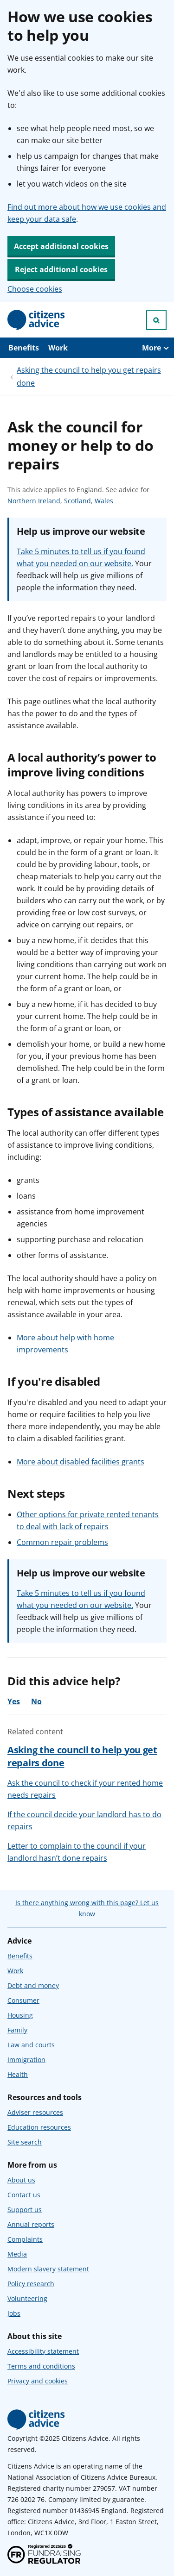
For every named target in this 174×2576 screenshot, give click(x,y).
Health (17, 2074)
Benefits (23, 348)
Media (17, 2254)
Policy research (30, 2283)
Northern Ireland (33, 500)
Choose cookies (34, 289)
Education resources (39, 2127)
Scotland (77, 500)
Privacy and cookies (37, 2380)
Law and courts (31, 2044)
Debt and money (33, 1985)
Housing (20, 2015)
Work (58, 348)
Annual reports (30, 2224)
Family (17, 2030)
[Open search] (156, 320)
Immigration (26, 2059)
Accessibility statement (43, 2351)
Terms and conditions (41, 2366)
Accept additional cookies (61, 246)
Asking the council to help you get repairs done (89, 376)
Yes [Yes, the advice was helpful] (13, 1701)
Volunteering (27, 2298)
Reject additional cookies (61, 269)
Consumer (23, 2000)
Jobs (13, 2313)
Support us (24, 2209)
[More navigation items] (156, 348)
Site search (24, 2142)
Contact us (23, 2194)
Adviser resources (35, 2112)
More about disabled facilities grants (80, 1462)
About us (21, 2180)
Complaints (25, 2239)
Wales (104, 500)
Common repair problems (62, 1542)
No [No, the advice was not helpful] (36, 1701)
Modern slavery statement (48, 2268)
